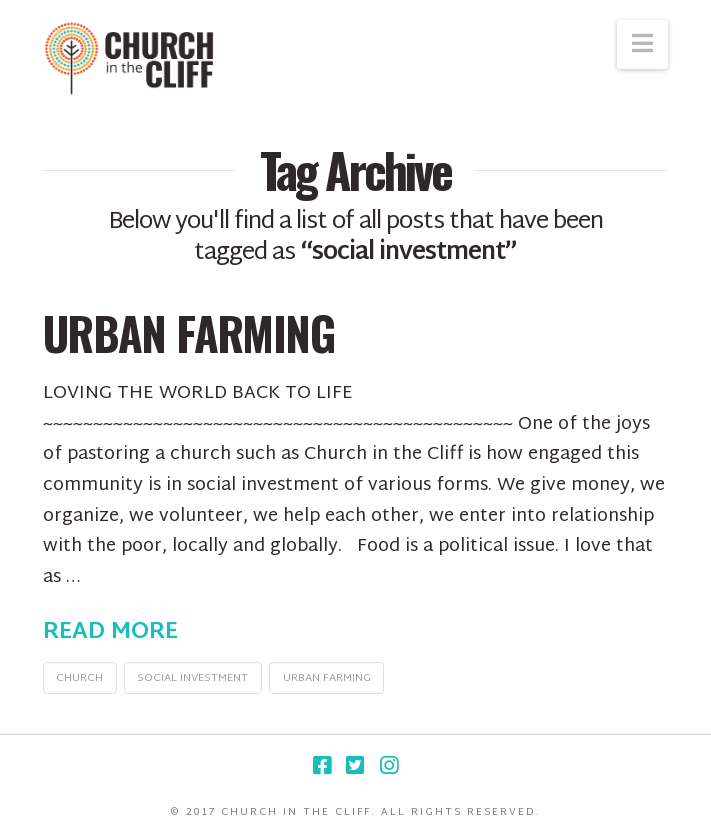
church (79, 678)
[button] (642, 44)
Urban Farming (189, 332)
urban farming (327, 678)
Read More (110, 633)
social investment (192, 678)
